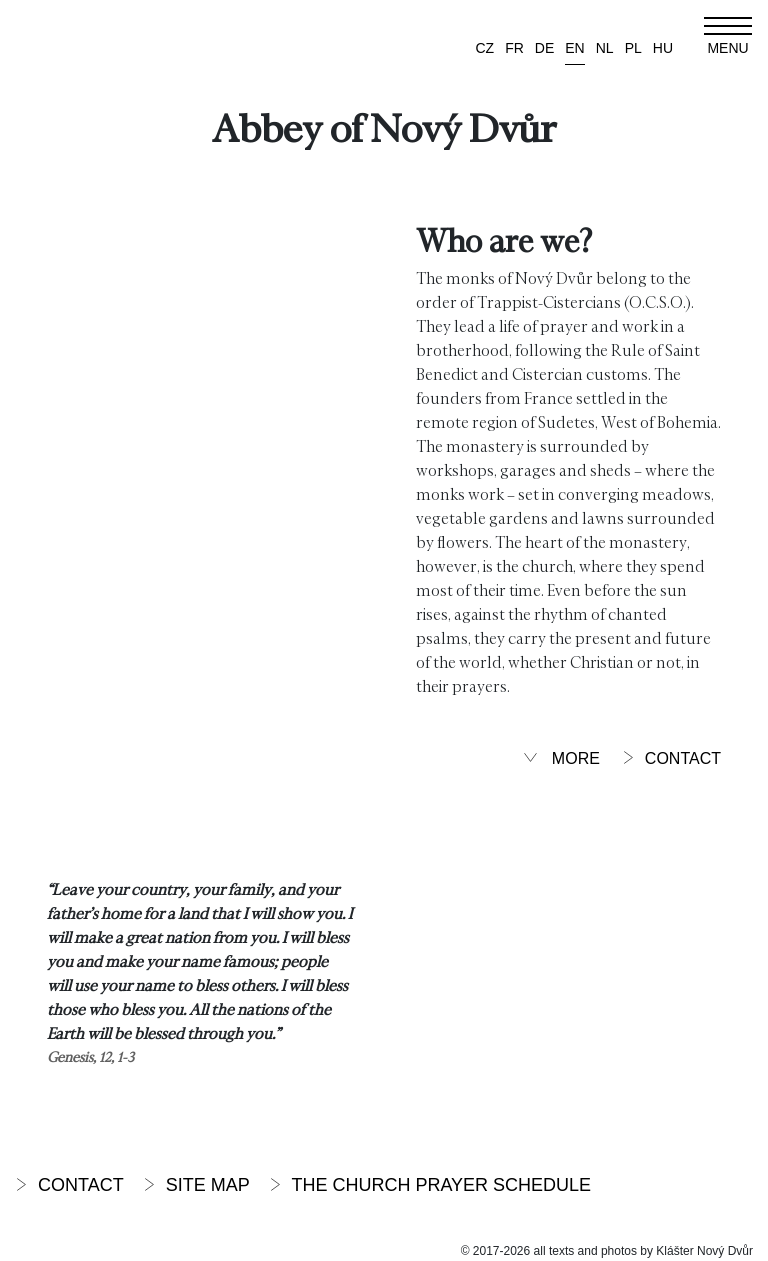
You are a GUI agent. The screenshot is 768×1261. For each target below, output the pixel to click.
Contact (671, 758)
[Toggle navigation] (728, 36)
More (561, 758)
